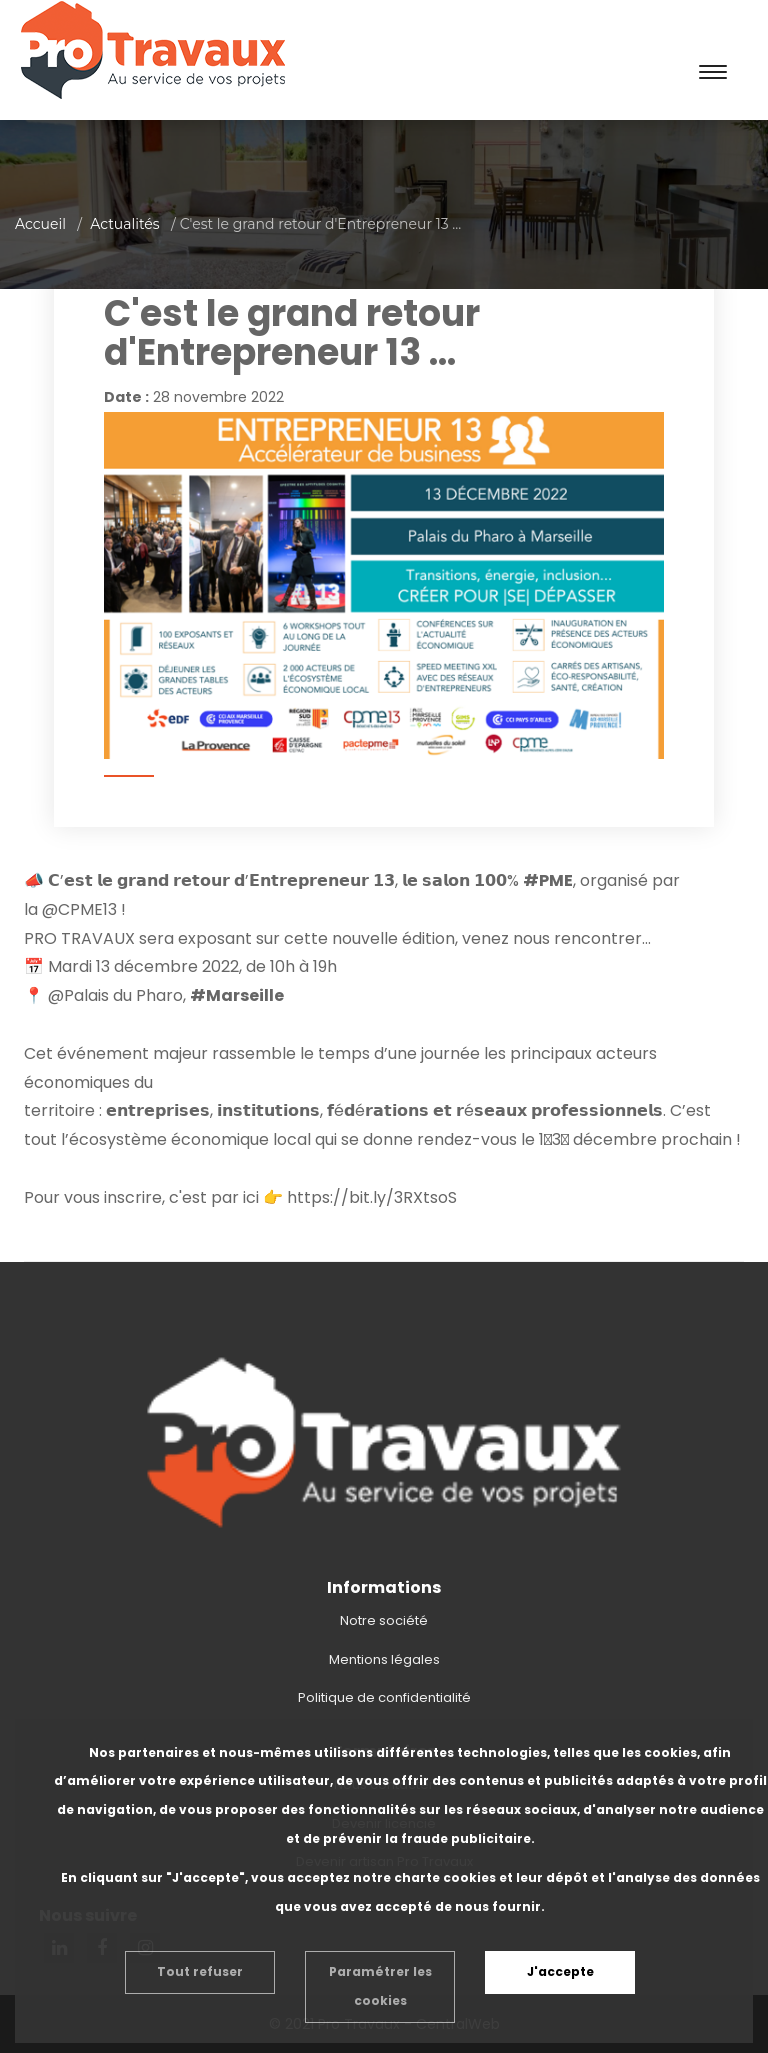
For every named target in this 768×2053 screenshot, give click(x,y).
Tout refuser (200, 1971)
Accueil (40, 224)
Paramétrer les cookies (380, 1986)
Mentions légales (384, 1659)
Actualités (124, 224)
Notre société (384, 1620)
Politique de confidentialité (384, 1697)
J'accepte (560, 1971)
